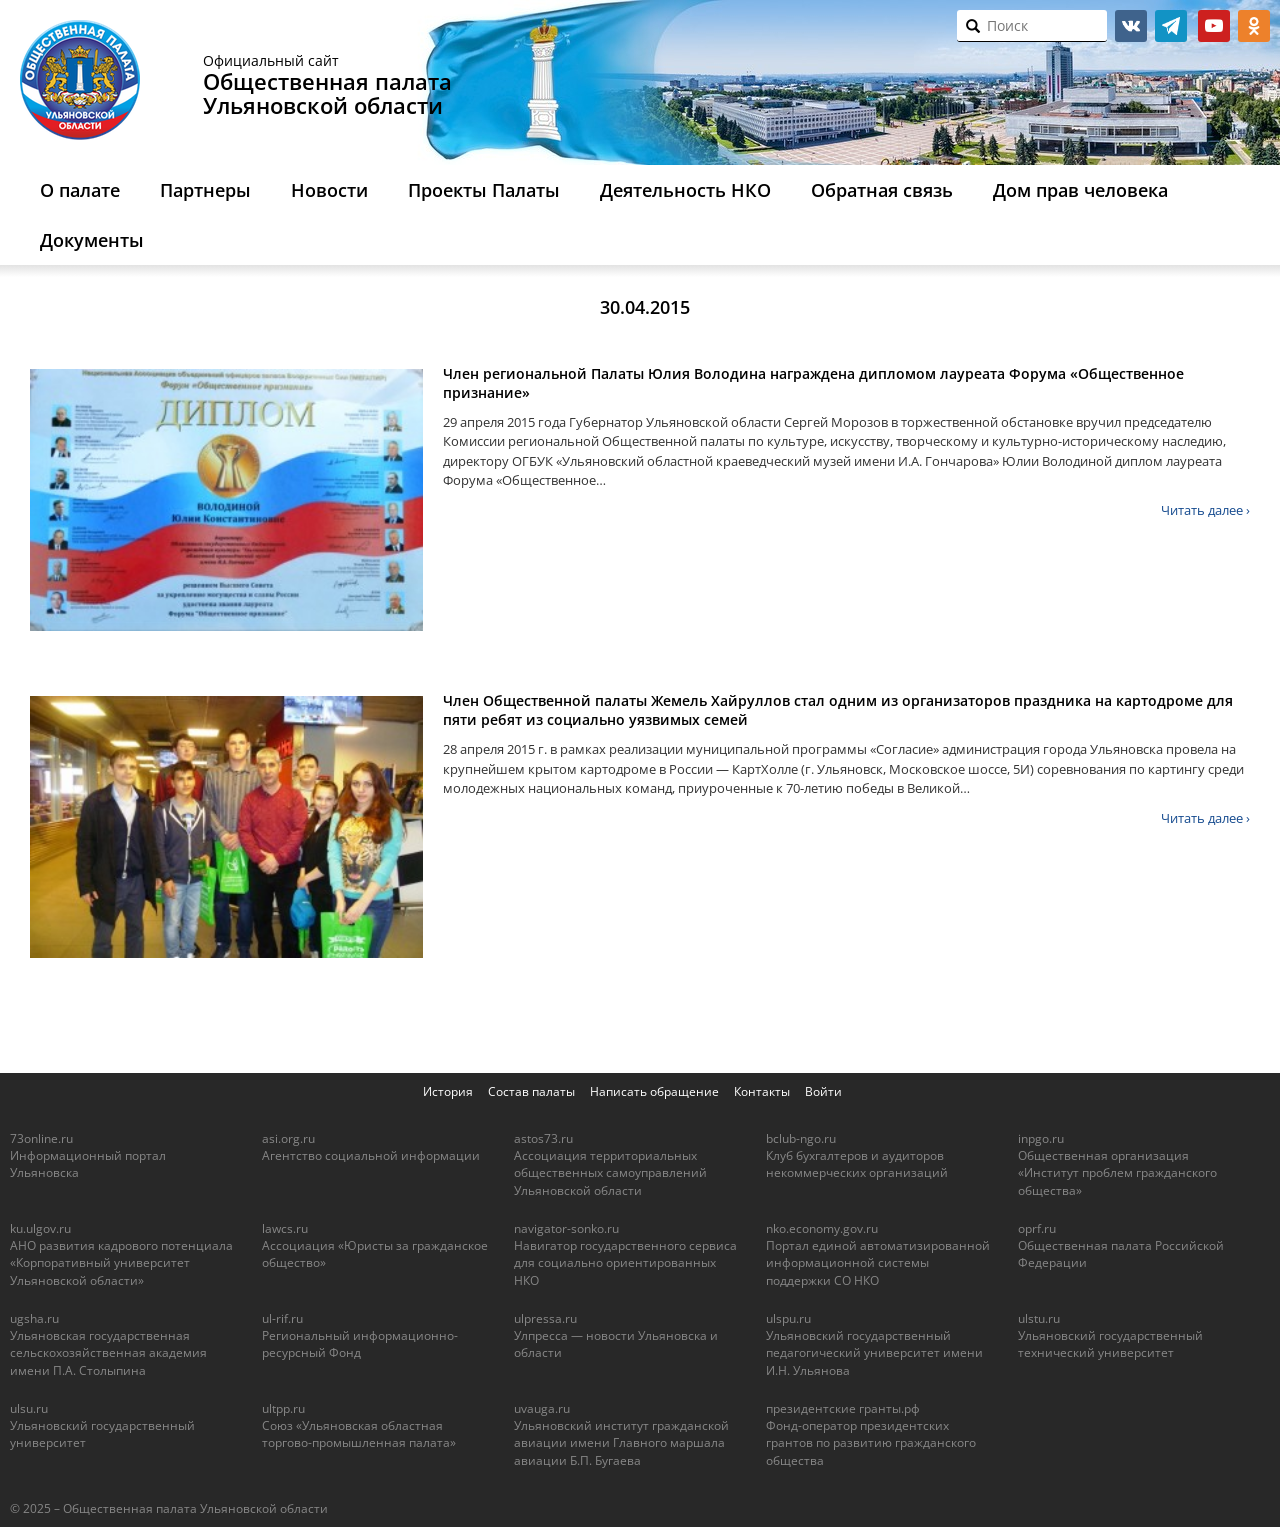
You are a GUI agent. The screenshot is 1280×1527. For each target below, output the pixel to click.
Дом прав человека (1080, 190)
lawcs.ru (285, 1228)
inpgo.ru (1041, 1138)
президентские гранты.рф (843, 1408)
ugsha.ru (34, 1318)
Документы (92, 240)
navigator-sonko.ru (566, 1228)
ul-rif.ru (282, 1318)
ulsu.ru (29, 1408)
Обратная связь (882, 190)
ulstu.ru (1039, 1318)
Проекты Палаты (484, 190)
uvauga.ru (542, 1408)
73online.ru (41, 1138)
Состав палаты (531, 1091)
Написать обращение (654, 1091)
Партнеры (205, 190)
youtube (1214, 26)
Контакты (762, 1091)
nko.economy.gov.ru (822, 1228)
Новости (329, 190)
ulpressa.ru (545, 1318)
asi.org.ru (288, 1138)
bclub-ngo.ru (801, 1138)
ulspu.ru (788, 1318)
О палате (80, 190)
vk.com (1131, 26)
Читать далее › (1205, 510)
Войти (823, 1091)
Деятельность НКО (685, 190)
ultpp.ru (283, 1408)
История (448, 1091)
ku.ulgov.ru (40, 1228)
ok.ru (1254, 26)
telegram (1171, 26)
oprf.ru (1037, 1228)
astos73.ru (543, 1138)
